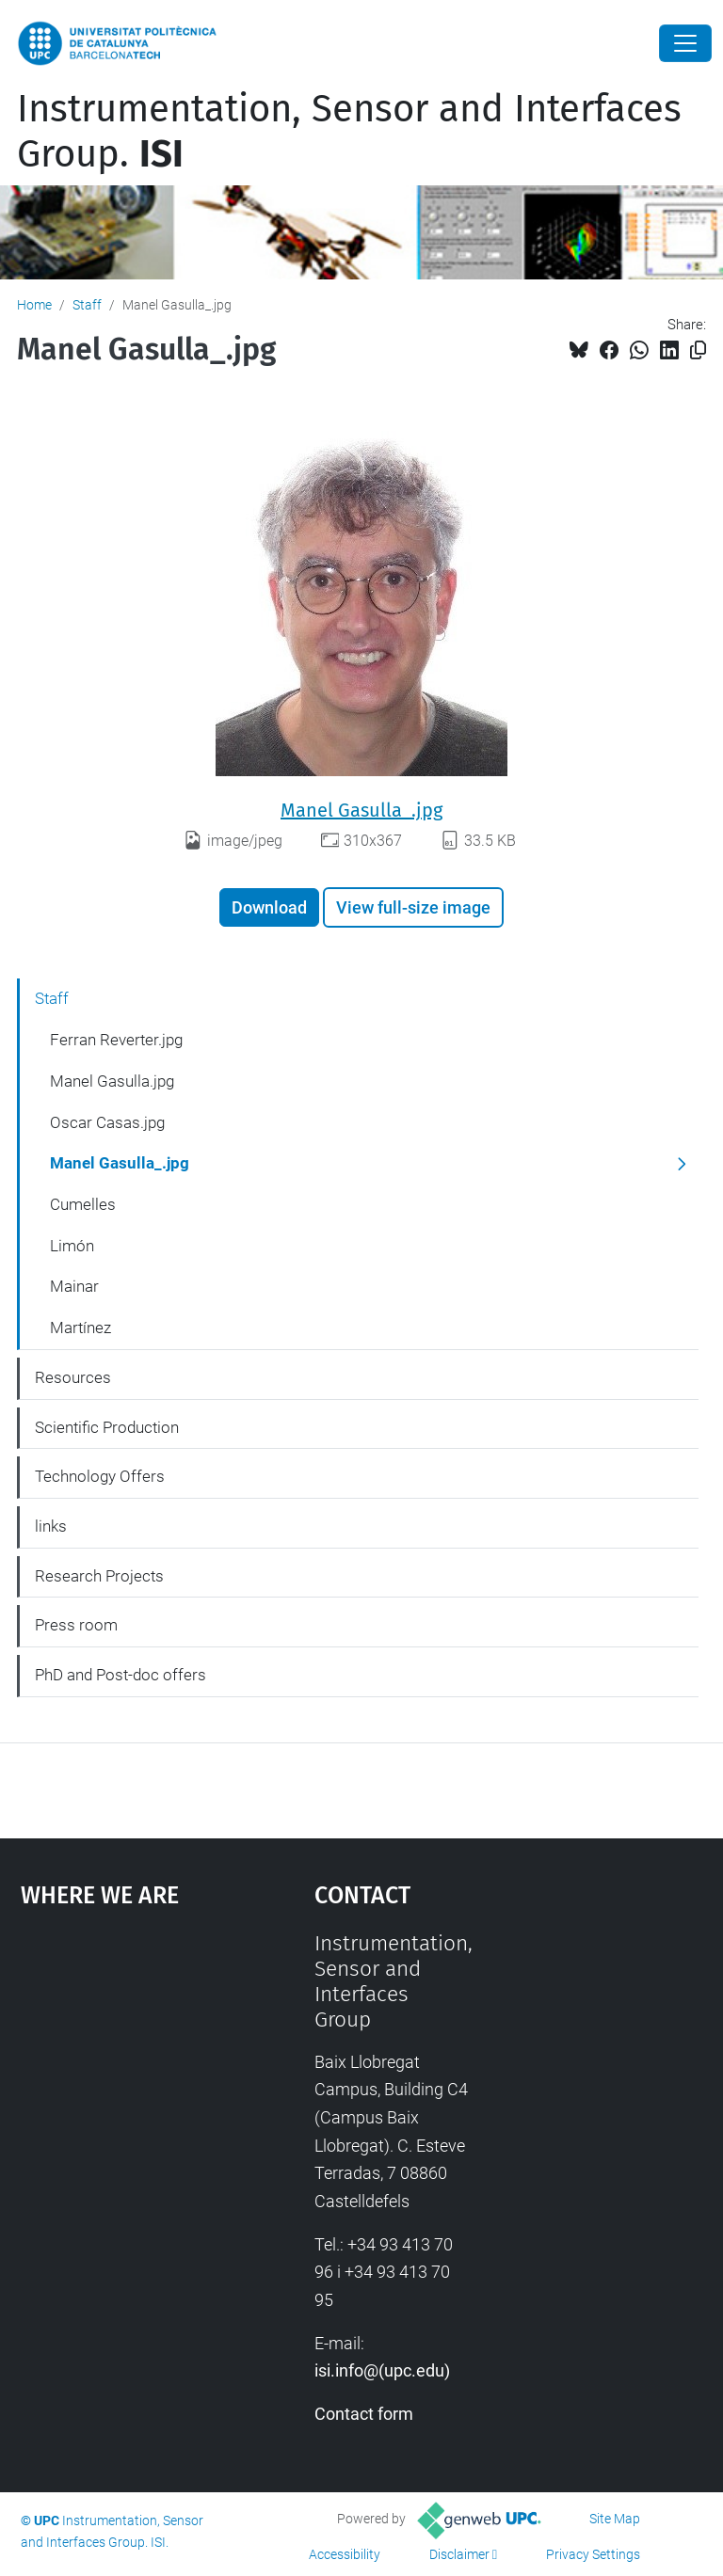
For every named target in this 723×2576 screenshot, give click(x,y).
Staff (87, 304)
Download (269, 907)
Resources (73, 1377)
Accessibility (344, 2554)
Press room (76, 1624)
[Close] (685, 43)
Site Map (614, 2518)
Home (34, 304)
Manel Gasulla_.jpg (361, 810)
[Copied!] (698, 350)
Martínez (80, 1327)
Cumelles (83, 1204)
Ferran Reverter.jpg (116, 1039)
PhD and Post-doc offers (120, 1674)
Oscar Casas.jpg (107, 1122)
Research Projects (99, 1575)
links (51, 1526)
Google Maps (127, 2072)
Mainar (74, 1286)
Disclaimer (459, 2554)
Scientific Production (107, 1427)
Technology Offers (100, 1476)
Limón (72, 1245)
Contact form (363, 2414)
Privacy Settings (593, 2554)
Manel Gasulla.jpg (112, 1081)
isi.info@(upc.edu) (382, 2370)
